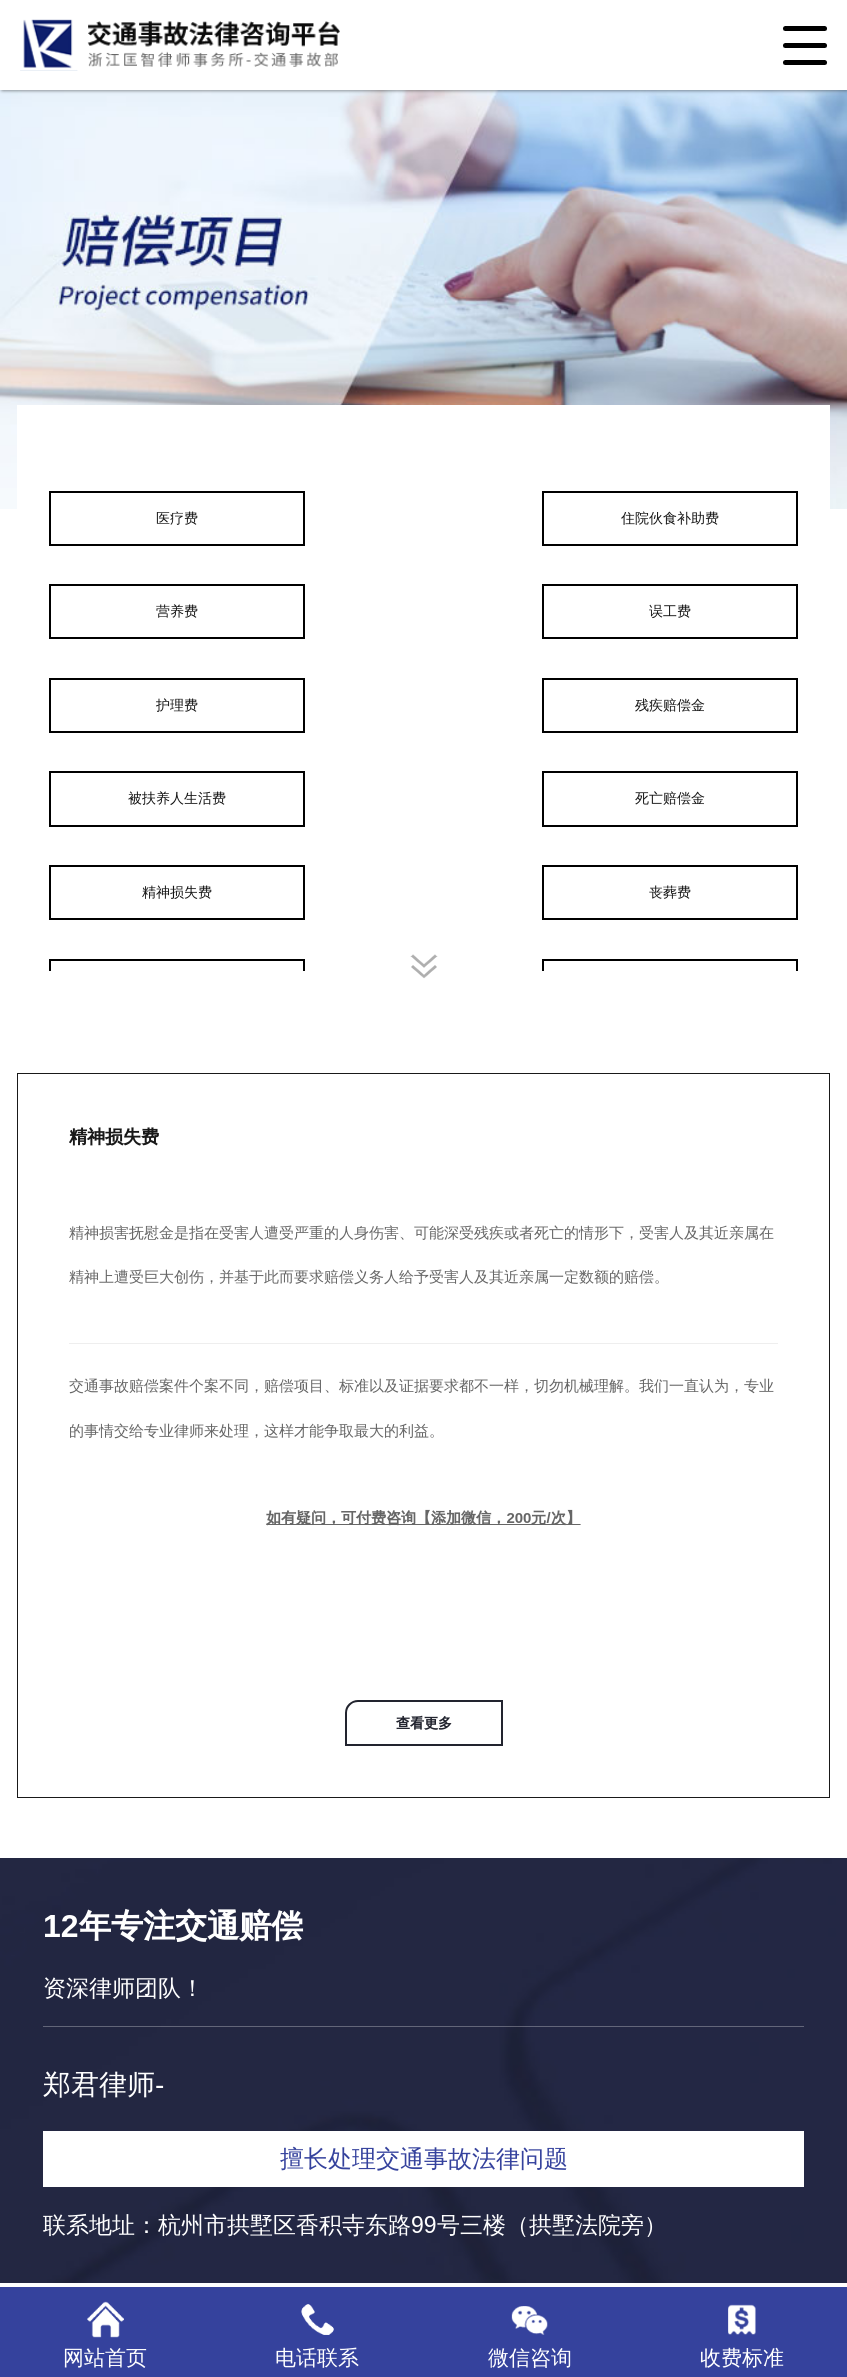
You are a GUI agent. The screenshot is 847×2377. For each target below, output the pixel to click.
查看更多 (424, 1723)
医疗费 (177, 518)
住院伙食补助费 (670, 518)
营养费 (177, 611)
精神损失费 (177, 892)
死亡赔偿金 (670, 798)
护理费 (177, 705)
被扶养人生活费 (177, 798)
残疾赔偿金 (670, 705)
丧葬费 (670, 892)
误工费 (670, 611)
